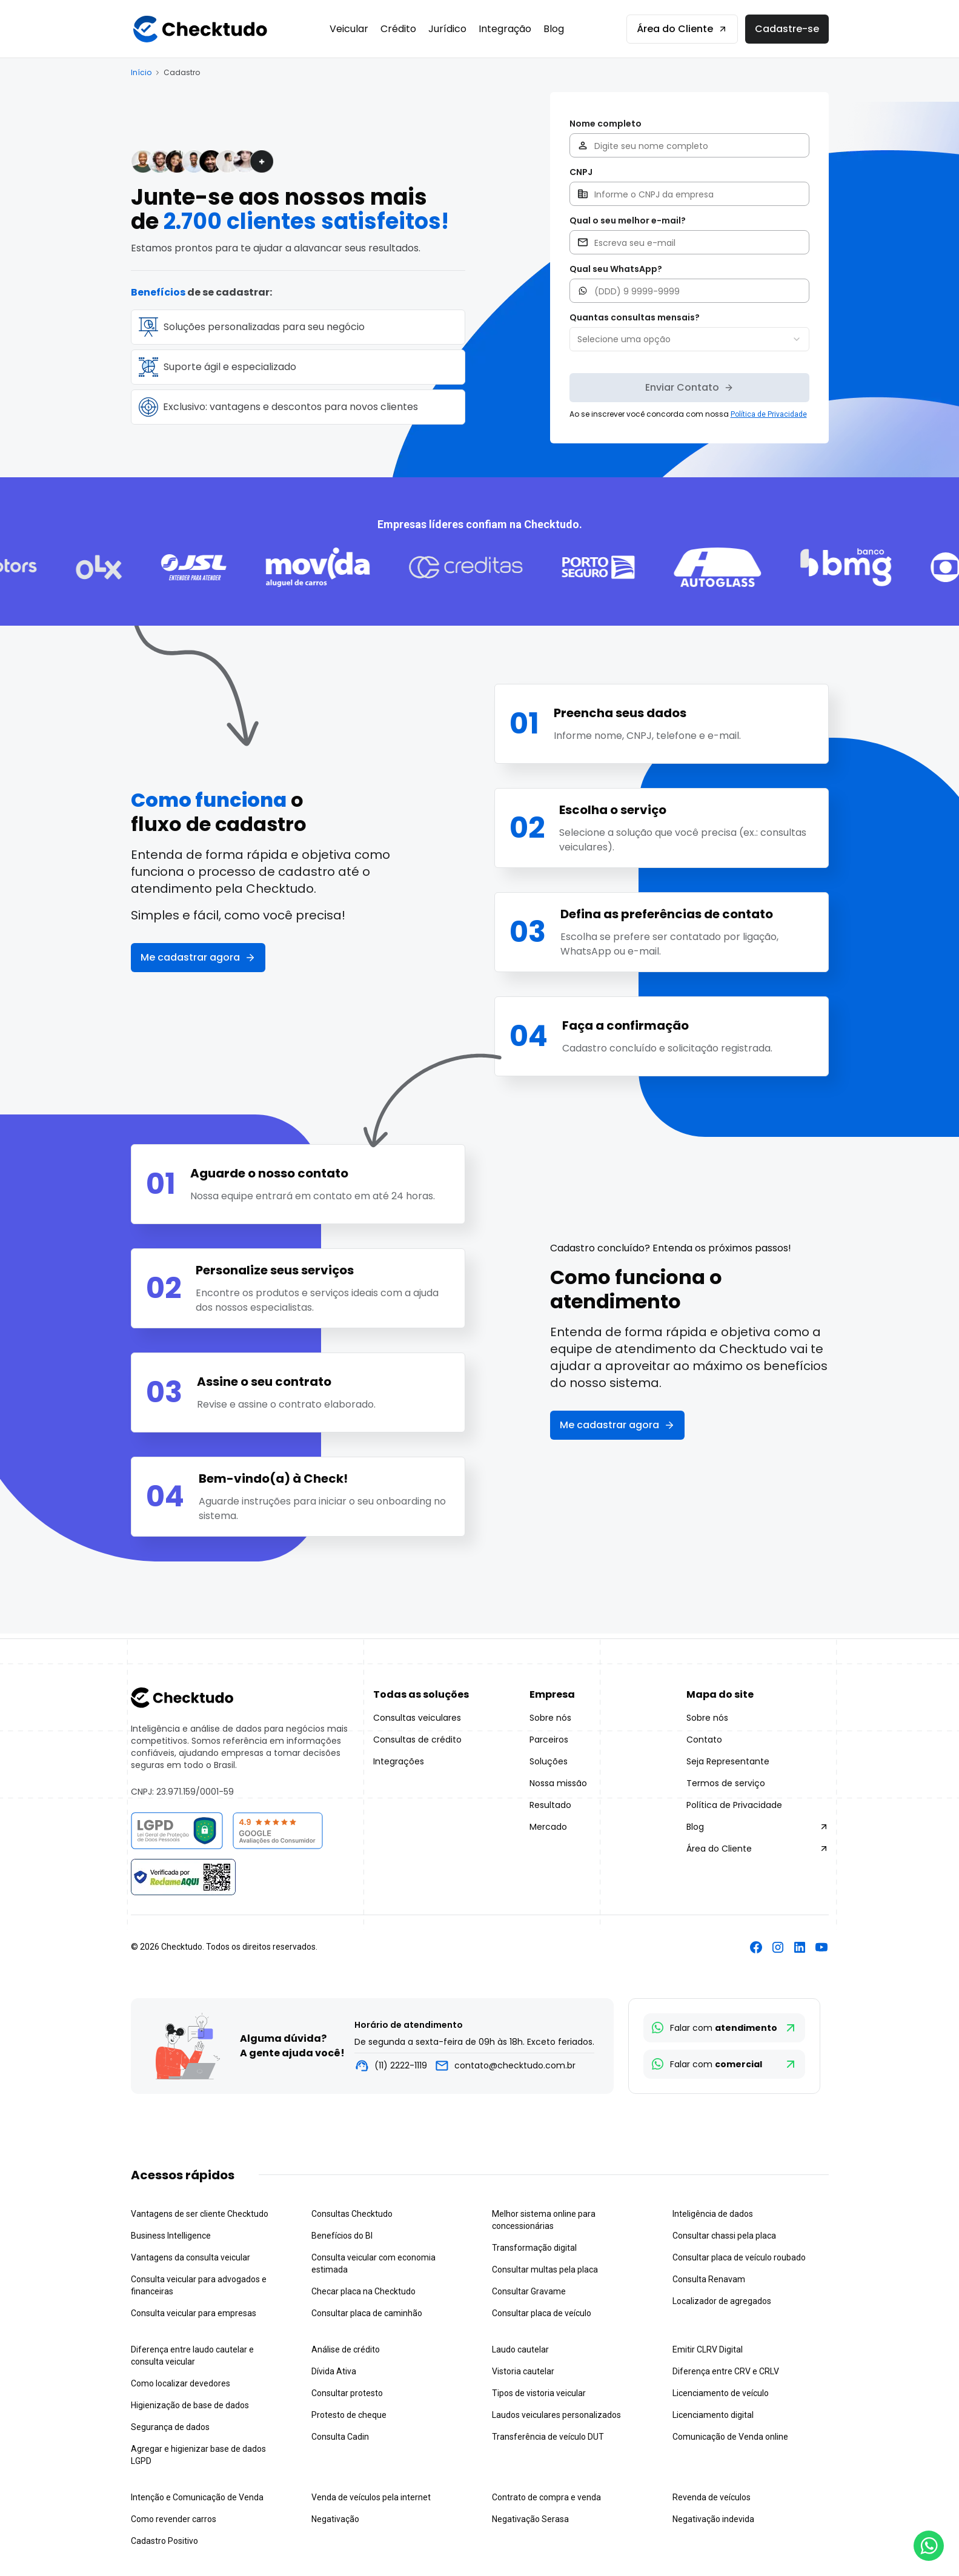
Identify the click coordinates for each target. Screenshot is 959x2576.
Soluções (548, 1761)
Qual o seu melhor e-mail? (627, 220)
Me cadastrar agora (198, 957)
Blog (553, 29)
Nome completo (605, 124)
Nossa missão (558, 1783)
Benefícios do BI (342, 2235)
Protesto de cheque (349, 2415)
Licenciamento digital (713, 2415)
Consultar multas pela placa (545, 2269)
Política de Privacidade (734, 1805)
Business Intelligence (171, 2235)
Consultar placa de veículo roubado (739, 2257)
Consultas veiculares (417, 1718)
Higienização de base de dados (190, 2405)
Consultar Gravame (529, 2291)
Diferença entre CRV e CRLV (725, 2371)
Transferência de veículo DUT (548, 2437)
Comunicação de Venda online (730, 2437)
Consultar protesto (347, 2393)
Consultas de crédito (417, 1739)
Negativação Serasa (530, 2519)
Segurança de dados (170, 2427)
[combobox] (689, 339)
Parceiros (548, 1739)
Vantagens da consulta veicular (190, 2257)
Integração (505, 29)
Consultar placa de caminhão (366, 2313)
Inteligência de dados (712, 2214)
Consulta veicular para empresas (193, 2313)
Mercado (548, 1827)
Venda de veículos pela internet (371, 2497)
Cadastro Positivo (164, 2541)
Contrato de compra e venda (546, 2497)
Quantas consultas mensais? (634, 317)
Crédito (398, 29)
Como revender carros (173, 2519)
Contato (704, 1739)
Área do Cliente (682, 29)
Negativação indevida (713, 2519)
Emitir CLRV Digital (707, 2349)
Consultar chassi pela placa (724, 2235)
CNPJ (580, 172)
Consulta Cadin (340, 2437)
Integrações (398, 1761)
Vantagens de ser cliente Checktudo (199, 2214)
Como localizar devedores (180, 2383)
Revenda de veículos (711, 2497)
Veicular (349, 29)
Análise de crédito (345, 2349)
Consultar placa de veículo (541, 2313)
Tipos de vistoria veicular (539, 2393)
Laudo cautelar (520, 2349)
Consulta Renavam (708, 2279)
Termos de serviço (725, 1783)
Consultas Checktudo (352, 2214)
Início (141, 73)
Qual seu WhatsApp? (615, 269)
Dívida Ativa (333, 2371)
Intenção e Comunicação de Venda (197, 2497)
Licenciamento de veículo (720, 2393)
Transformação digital (534, 2248)
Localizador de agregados (721, 2301)
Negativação (335, 2519)
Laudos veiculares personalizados (556, 2415)
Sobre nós (550, 1718)
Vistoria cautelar (523, 2371)
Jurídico (447, 29)
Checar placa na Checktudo (363, 2291)
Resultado (550, 1805)
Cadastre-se (787, 29)
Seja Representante (727, 1761)
